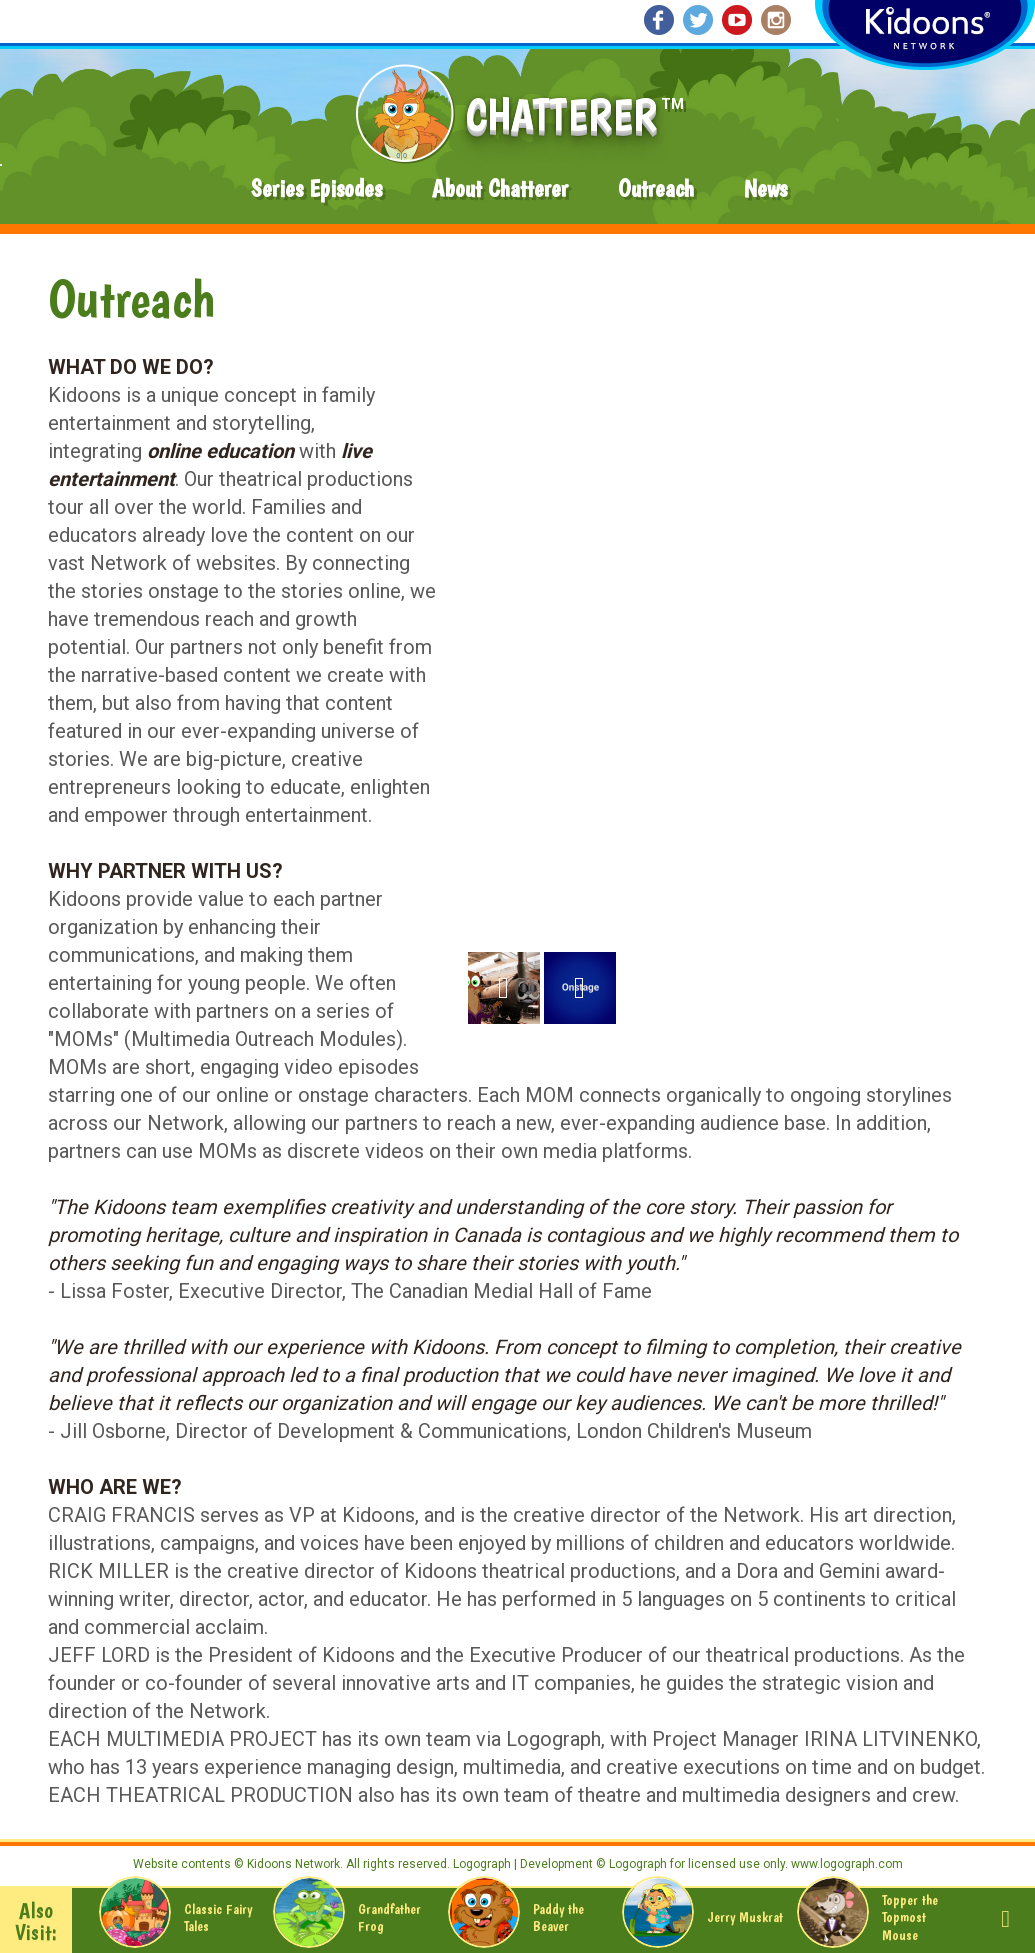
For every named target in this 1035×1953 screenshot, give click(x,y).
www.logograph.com (845, 1864)
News (765, 188)
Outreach (656, 188)
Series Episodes (316, 188)
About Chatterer (500, 188)
